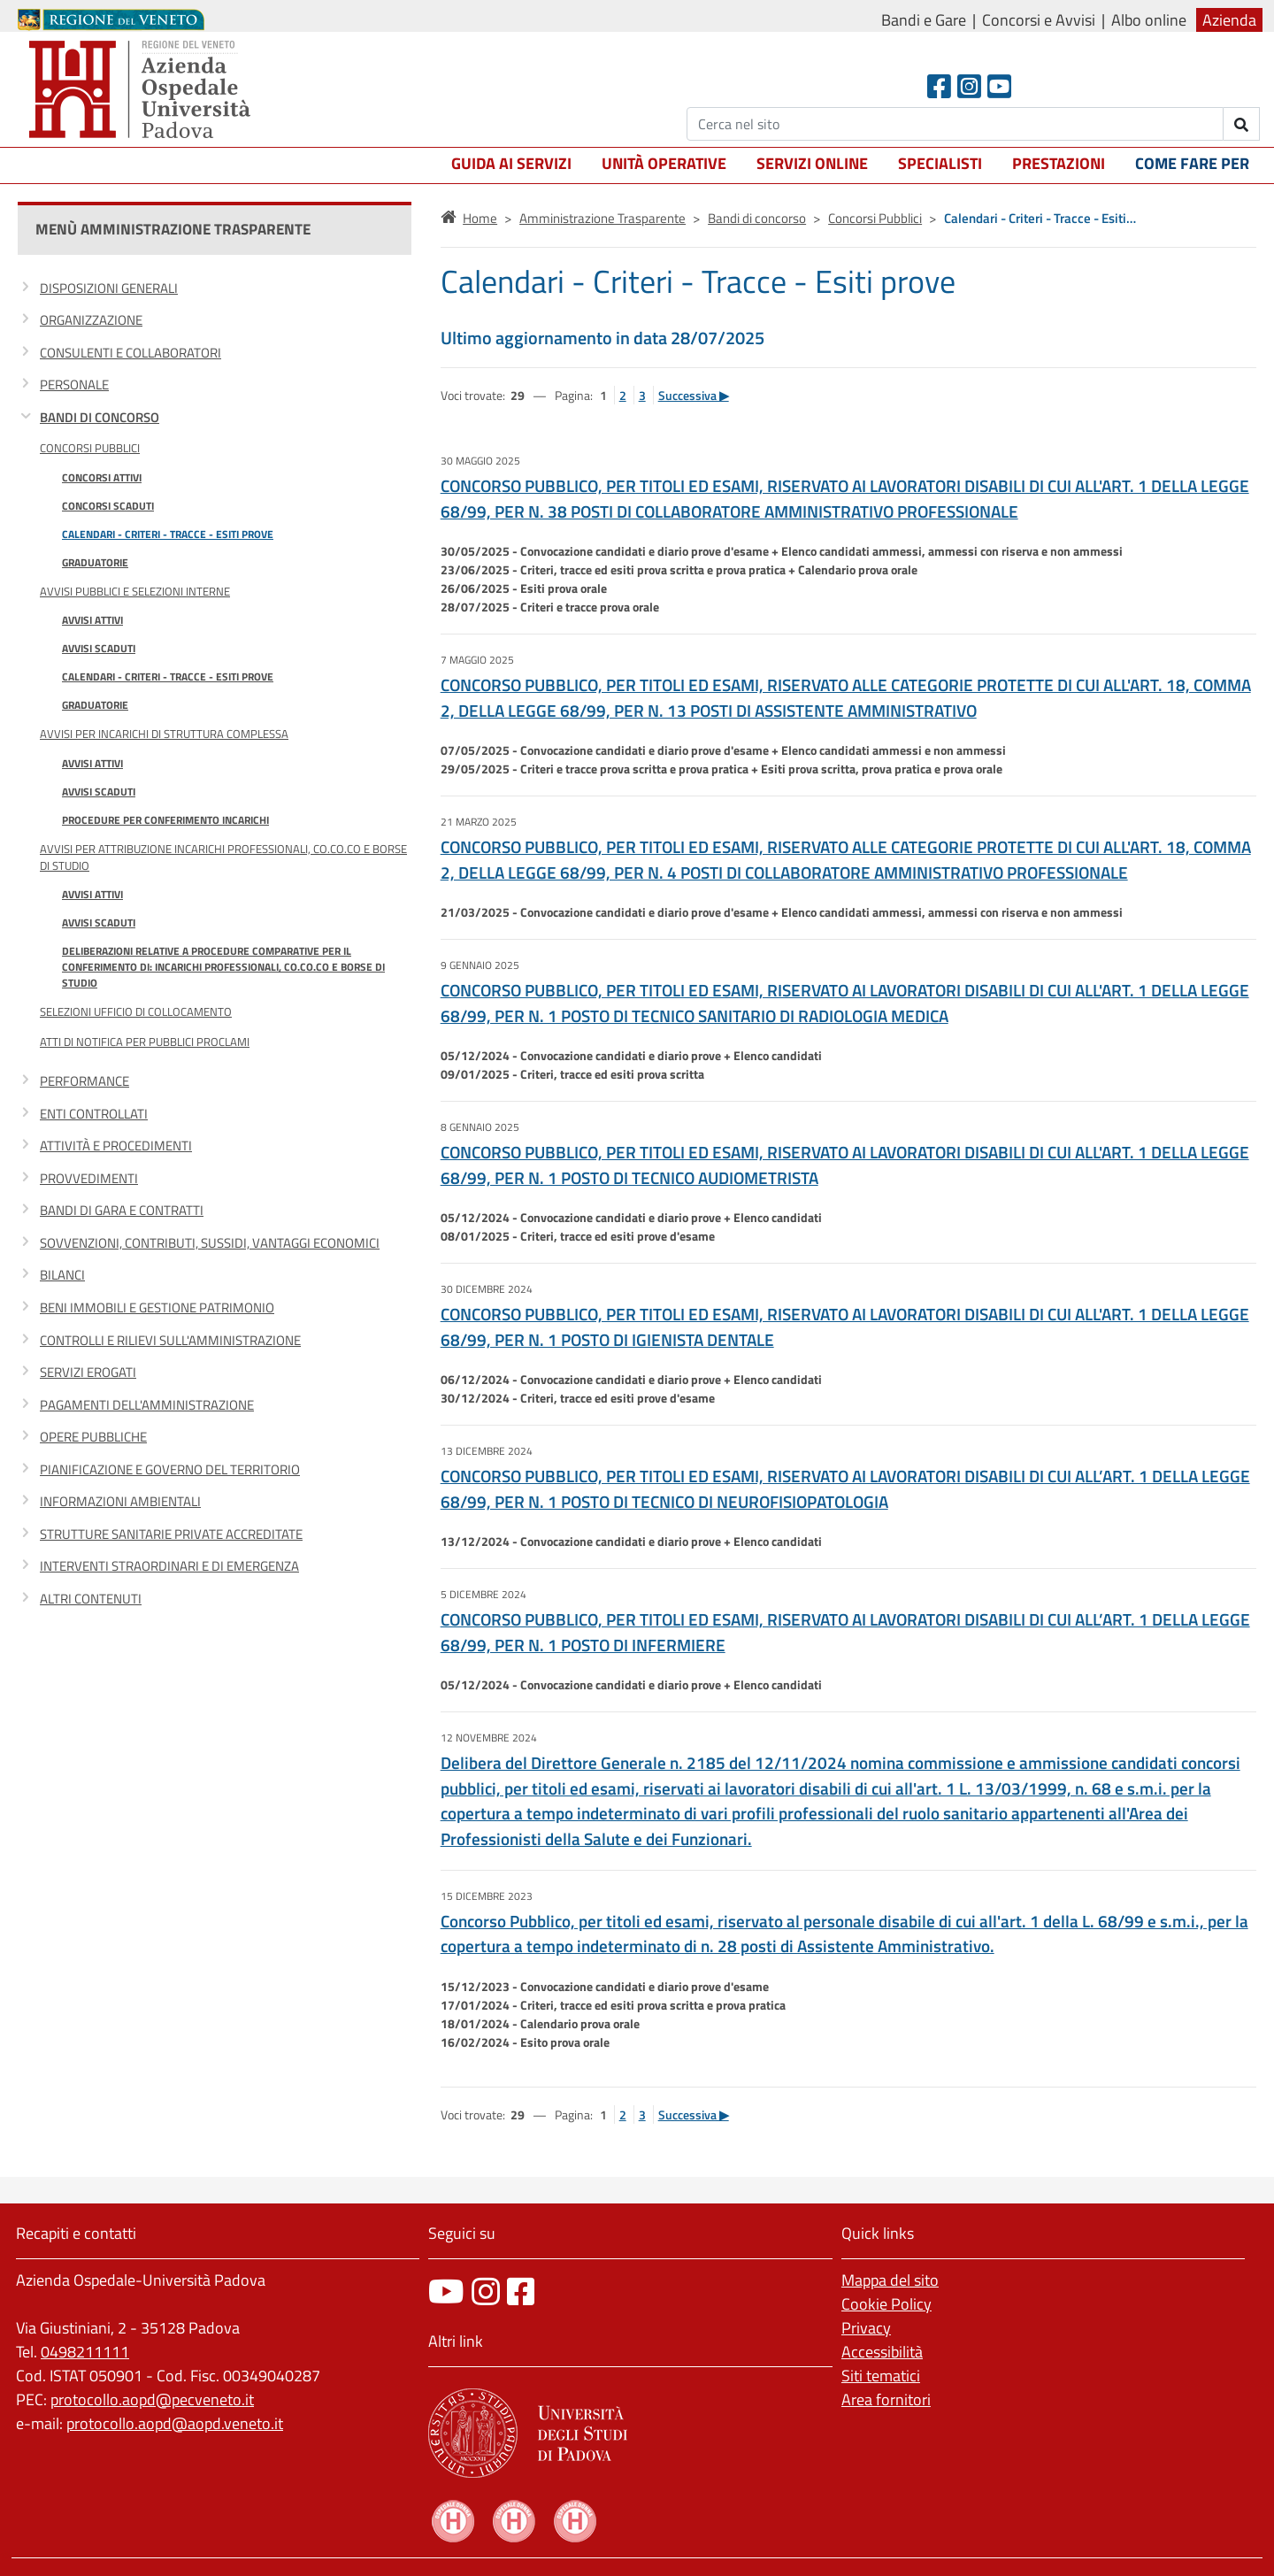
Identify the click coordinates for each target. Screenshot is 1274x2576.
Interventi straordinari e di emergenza (169, 1566)
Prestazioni (1058, 163)
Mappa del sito (890, 2280)
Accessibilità (882, 2352)
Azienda (1229, 20)
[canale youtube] (446, 2291)
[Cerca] (955, 124)
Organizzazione (91, 320)
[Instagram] (969, 86)
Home (480, 218)
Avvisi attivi (92, 619)
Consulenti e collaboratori (130, 352)
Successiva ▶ (693, 395)
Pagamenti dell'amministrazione (147, 1405)
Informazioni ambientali (120, 1501)
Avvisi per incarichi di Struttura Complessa (164, 733)
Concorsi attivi (102, 477)
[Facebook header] (939, 86)
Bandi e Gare (923, 20)
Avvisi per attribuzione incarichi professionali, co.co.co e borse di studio (223, 857)
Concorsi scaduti (108, 505)
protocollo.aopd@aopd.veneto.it (174, 2423)
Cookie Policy (886, 2304)
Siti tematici (880, 2376)
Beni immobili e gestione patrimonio (157, 1307)
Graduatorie (95, 562)
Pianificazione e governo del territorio (170, 1469)
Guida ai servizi (511, 163)
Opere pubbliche (93, 1436)
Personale (74, 384)
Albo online (1148, 20)
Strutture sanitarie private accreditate (171, 1534)
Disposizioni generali (109, 288)
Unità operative (664, 163)
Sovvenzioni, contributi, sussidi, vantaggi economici (210, 1243)
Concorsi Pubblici (90, 448)
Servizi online (812, 163)
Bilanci (62, 1275)
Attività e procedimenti (116, 1145)
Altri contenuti (91, 1598)
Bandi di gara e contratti (121, 1210)
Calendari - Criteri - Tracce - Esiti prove (167, 534)
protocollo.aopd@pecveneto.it (152, 2399)
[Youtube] (999, 86)
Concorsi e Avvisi (1038, 20)
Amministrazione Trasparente (602, 218)
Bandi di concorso (99, 417)
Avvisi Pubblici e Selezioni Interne (135, 591)
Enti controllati (94, 1113)
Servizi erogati (88, 1372)
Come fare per (1192, 163)
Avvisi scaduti (98, 648)
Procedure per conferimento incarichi (165, 819)
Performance (84, 1081)
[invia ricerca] (1242, 124)
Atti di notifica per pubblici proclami (144, 1041)
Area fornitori (886, 2399)
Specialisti (940, 163)
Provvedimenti (89, 1178)
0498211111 (85, 2352)
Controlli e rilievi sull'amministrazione (170, 1340)
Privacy (866, 2328)
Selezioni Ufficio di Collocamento (136, 1011)
